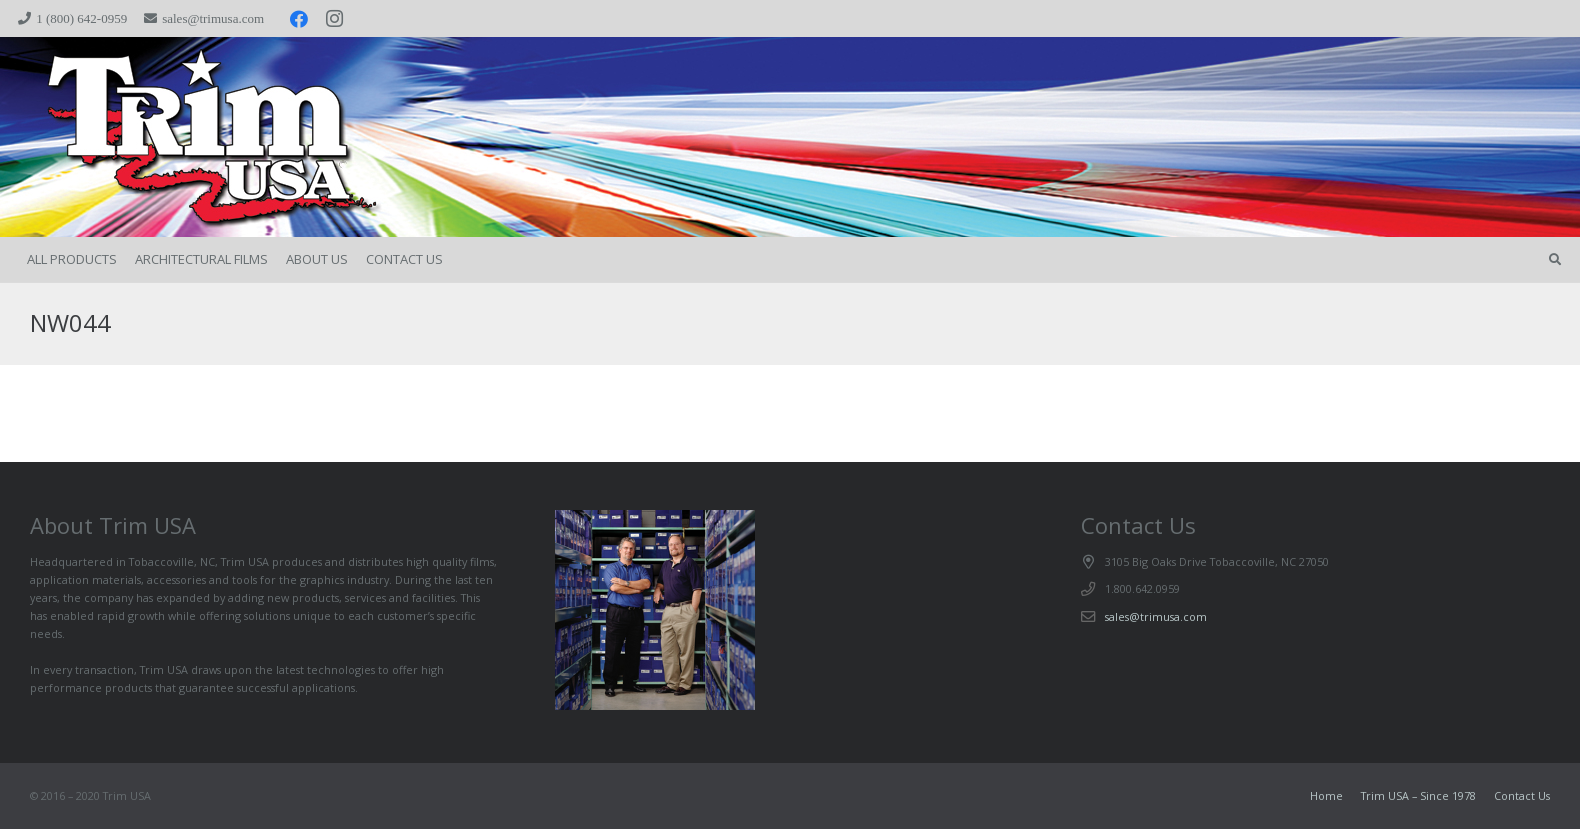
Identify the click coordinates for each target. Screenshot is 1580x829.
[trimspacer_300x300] (170, 137)
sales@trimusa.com (1156, 616)
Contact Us (1522, 795)
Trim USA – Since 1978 (1418, 795)
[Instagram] (335, 19)
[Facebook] (299, 19)
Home (1326, 795)
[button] (1555, 260)
